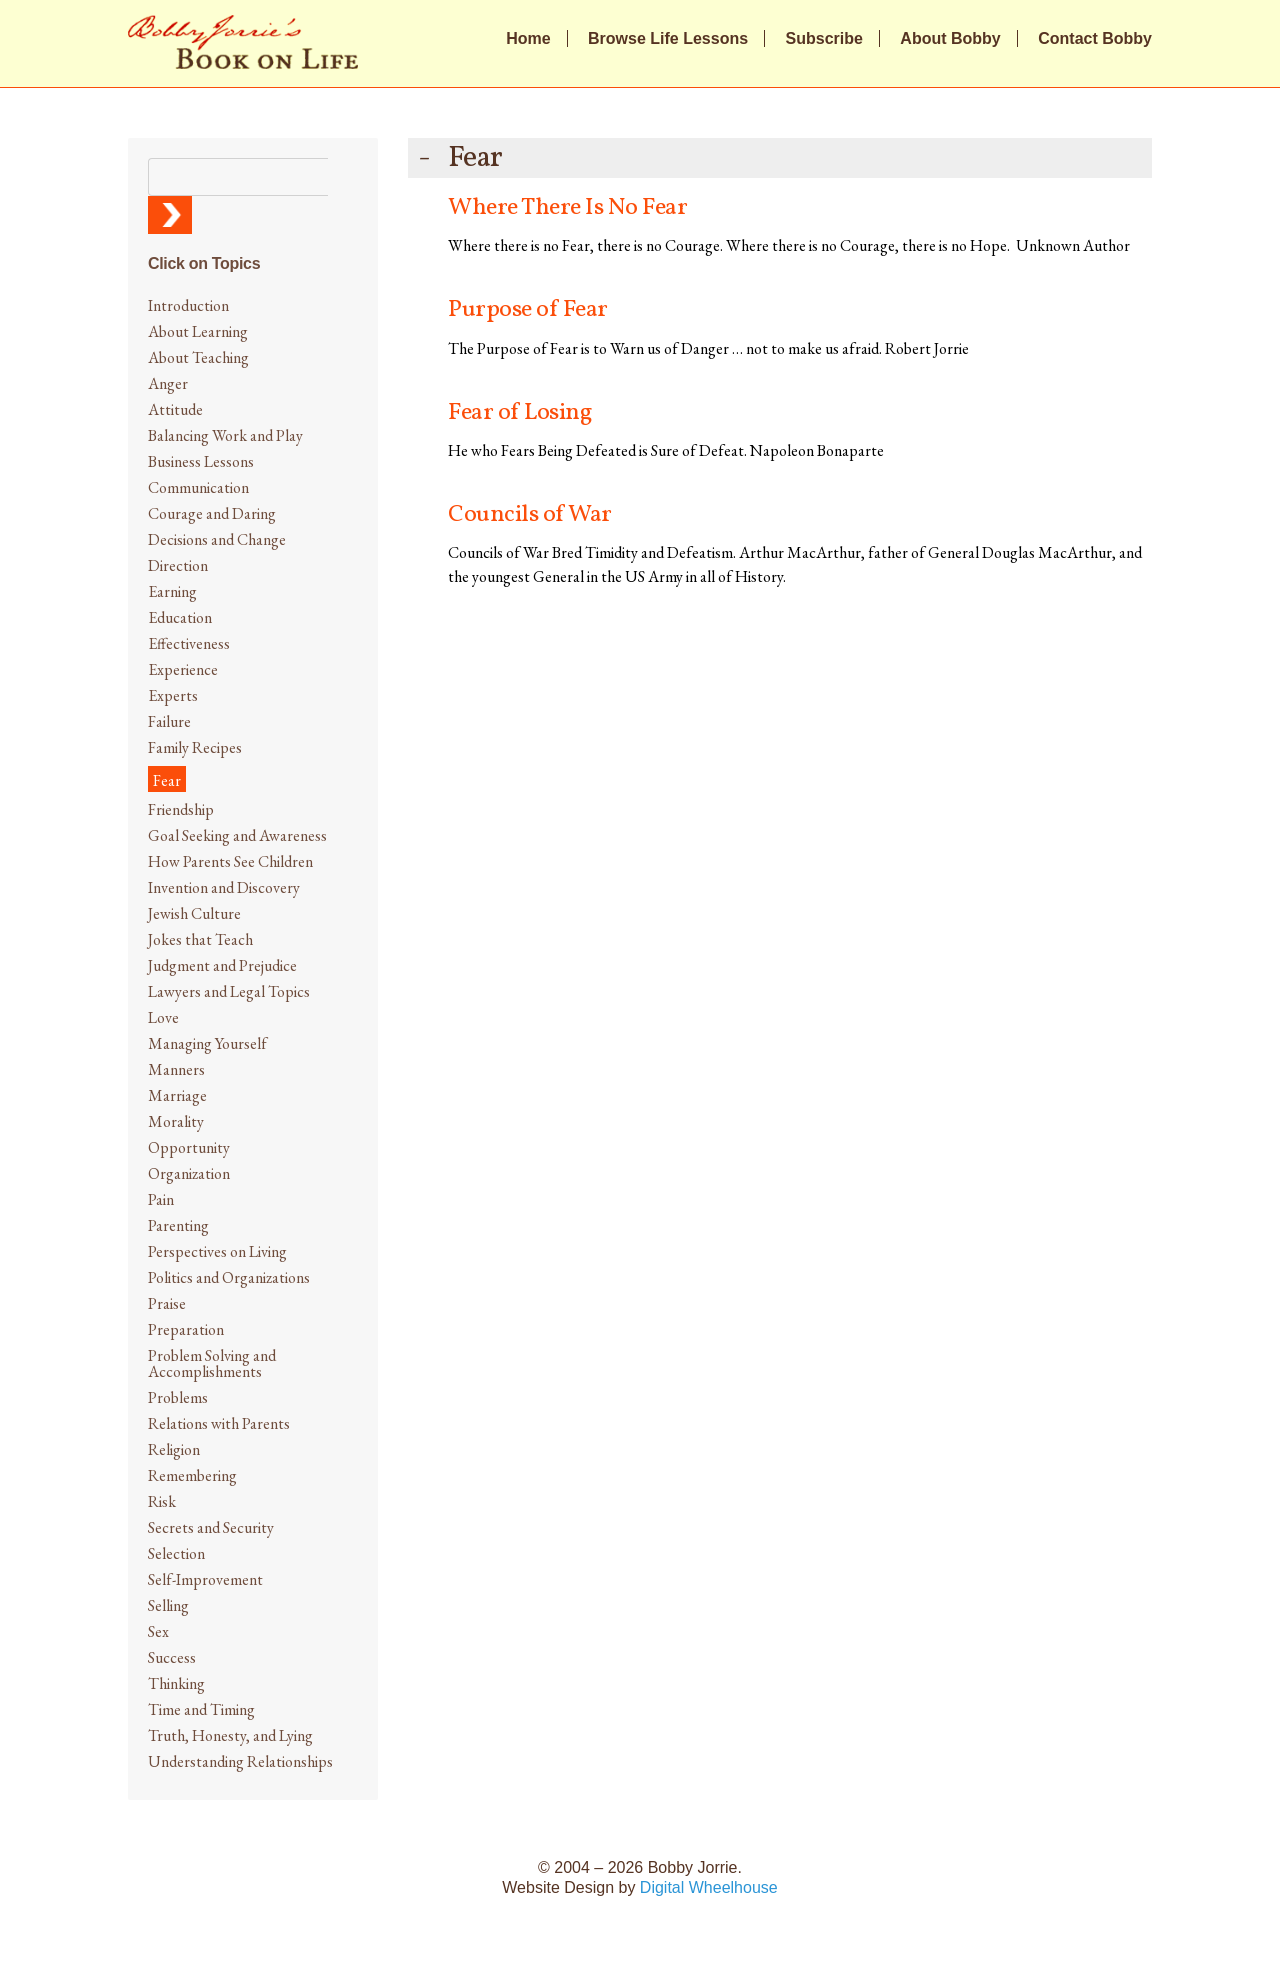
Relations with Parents (219, 1423)
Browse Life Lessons (668, 39)
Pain (161, 1199)
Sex (158, 1631)
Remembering (192, 1475)
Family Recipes (195, 747)
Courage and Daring (212, 513)
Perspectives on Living (217, 1251)
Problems (178, 1397)
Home (528, 39)
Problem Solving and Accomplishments (212, 1363)
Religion (174, 1449)
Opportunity (189, 1147)
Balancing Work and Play (225, 435)
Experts (173, 695)
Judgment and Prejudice (222, 965)
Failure (169, 721)
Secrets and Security (211, 1527)
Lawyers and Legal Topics (229, 991)
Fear (167, 780)
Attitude (175, 409)
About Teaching (198, 357)
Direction (178, 565)
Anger (168, 383)
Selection (176, 1553)
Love (163, 1017)
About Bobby (950, 39)
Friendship (181, 809)
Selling (168, 1605)
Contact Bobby (1095, 39)
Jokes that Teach (200, 939)
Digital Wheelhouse (709, 1887)
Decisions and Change (217, 539)
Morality (176, 1121)
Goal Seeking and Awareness (237, 835)
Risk (162, 1501)
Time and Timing (201, 1709)
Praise (167, 1303)
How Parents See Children (230, 861)
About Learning (198, 331)
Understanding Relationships (240, 1761)
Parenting (178, 1225)
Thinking (176, 1683)
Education (180, 617)
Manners (176, 1069)
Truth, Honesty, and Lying (230, 1735)
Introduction (188, 305)
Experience (183, 669)
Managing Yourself (207, 1043)
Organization (189, 1173)
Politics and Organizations (229, 1277)
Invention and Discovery (224, 887)
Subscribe (824, 39)
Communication (198, 487)
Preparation (186, 1329)
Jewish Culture (194, 913)
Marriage (177, 1095)
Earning (172, 591)
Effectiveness (189, 643)
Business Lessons (201, 461)
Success (172, 1657)
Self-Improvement (205, 1579)
